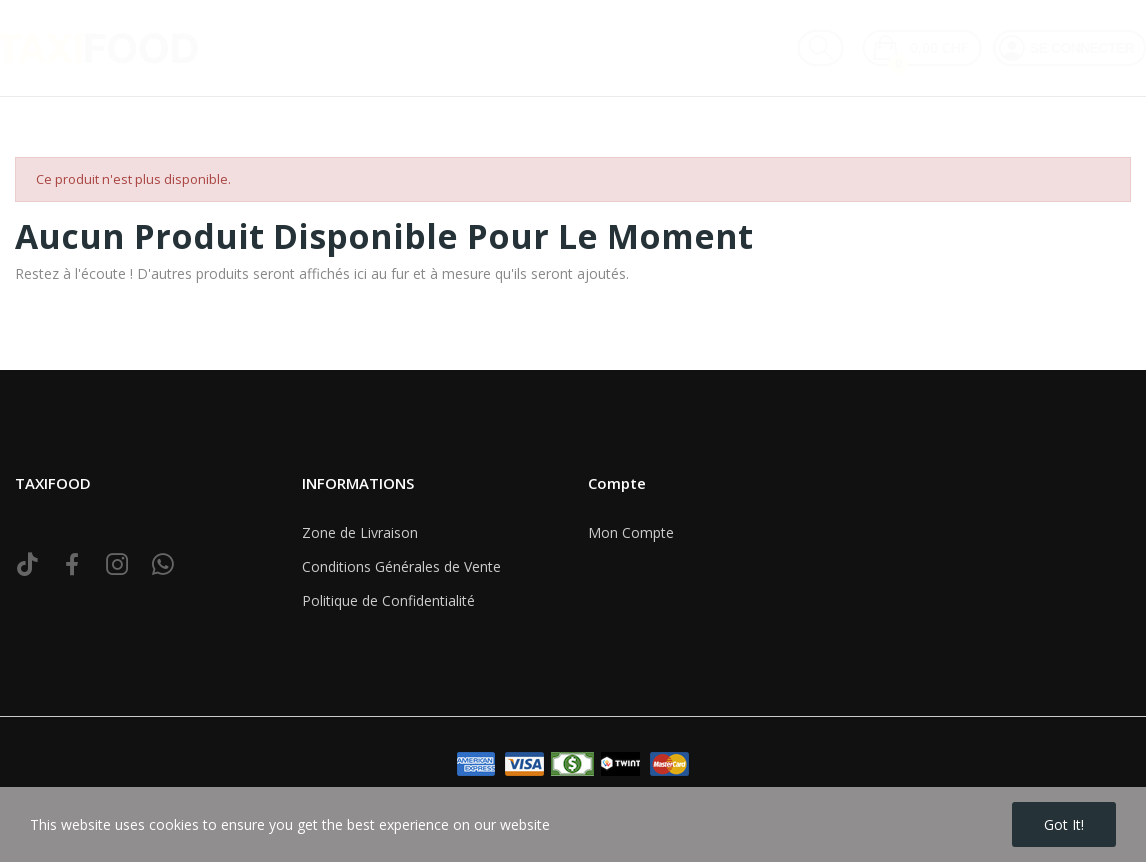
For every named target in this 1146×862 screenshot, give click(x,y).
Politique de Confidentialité (388, 600)
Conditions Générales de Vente (401, 566)
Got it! (1064, 824)
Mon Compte (631, 532)
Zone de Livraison (360, 532)
